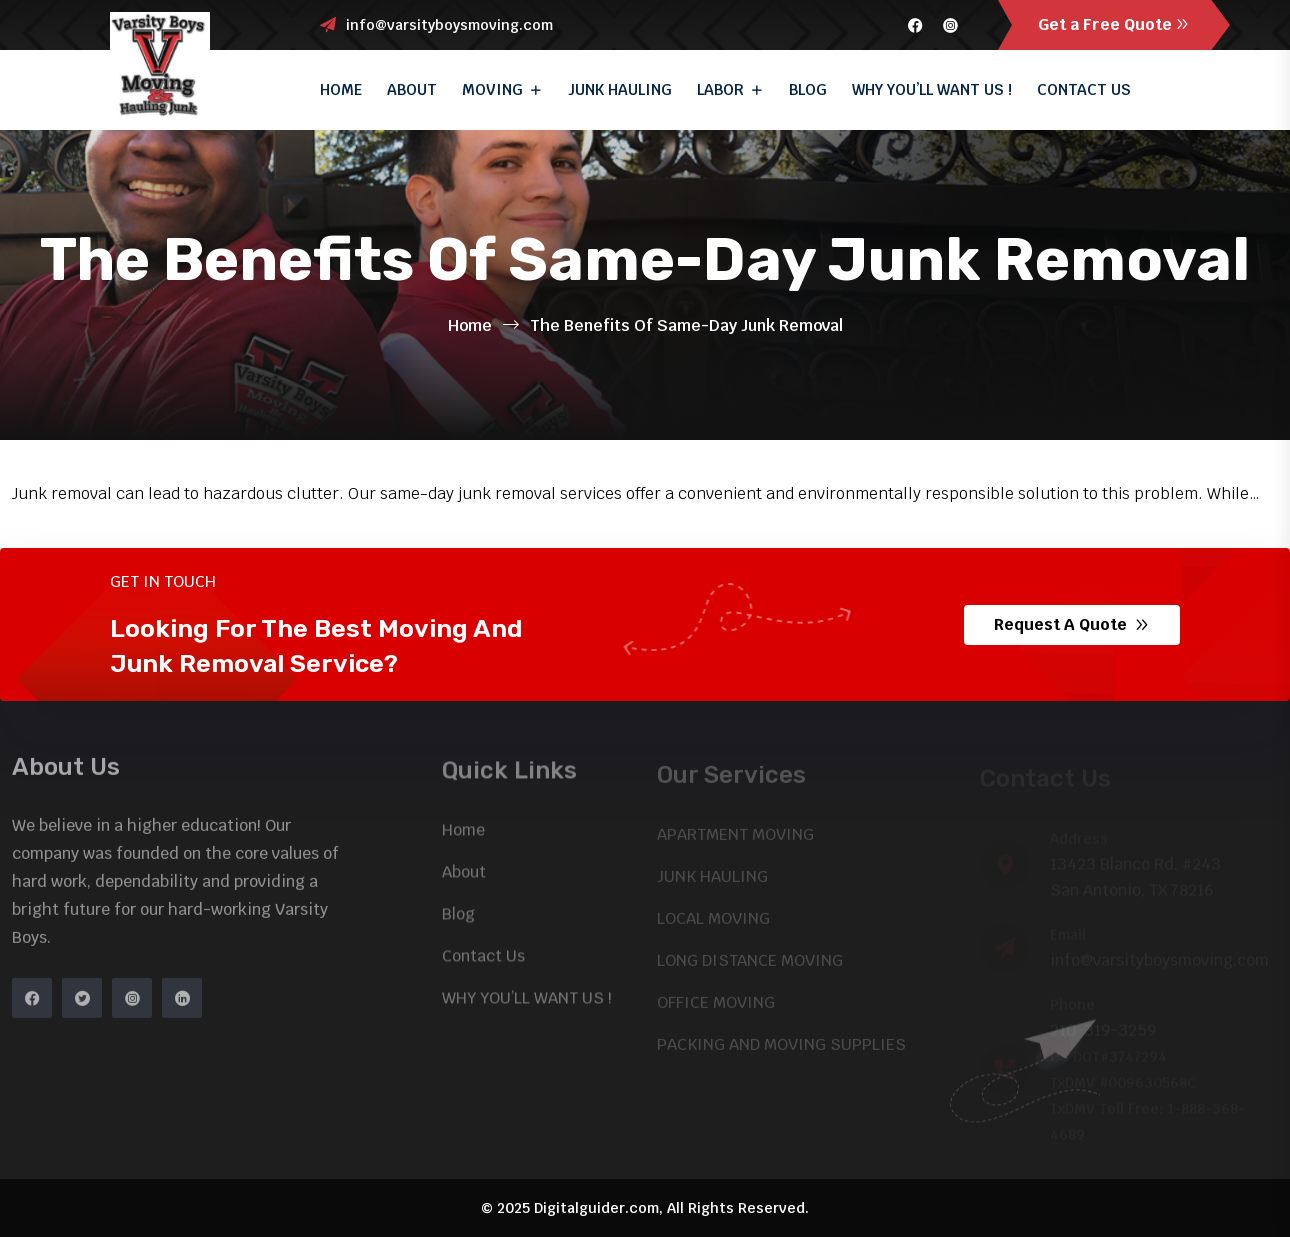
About (412, 89)
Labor (720, 89)
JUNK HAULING (620, 89)
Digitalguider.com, (598, 1208)
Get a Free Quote (1114, 24)
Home (341, 89)
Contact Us (1084, 89)
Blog (808, 89)
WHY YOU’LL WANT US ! (932, 89)
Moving (492, 89)
